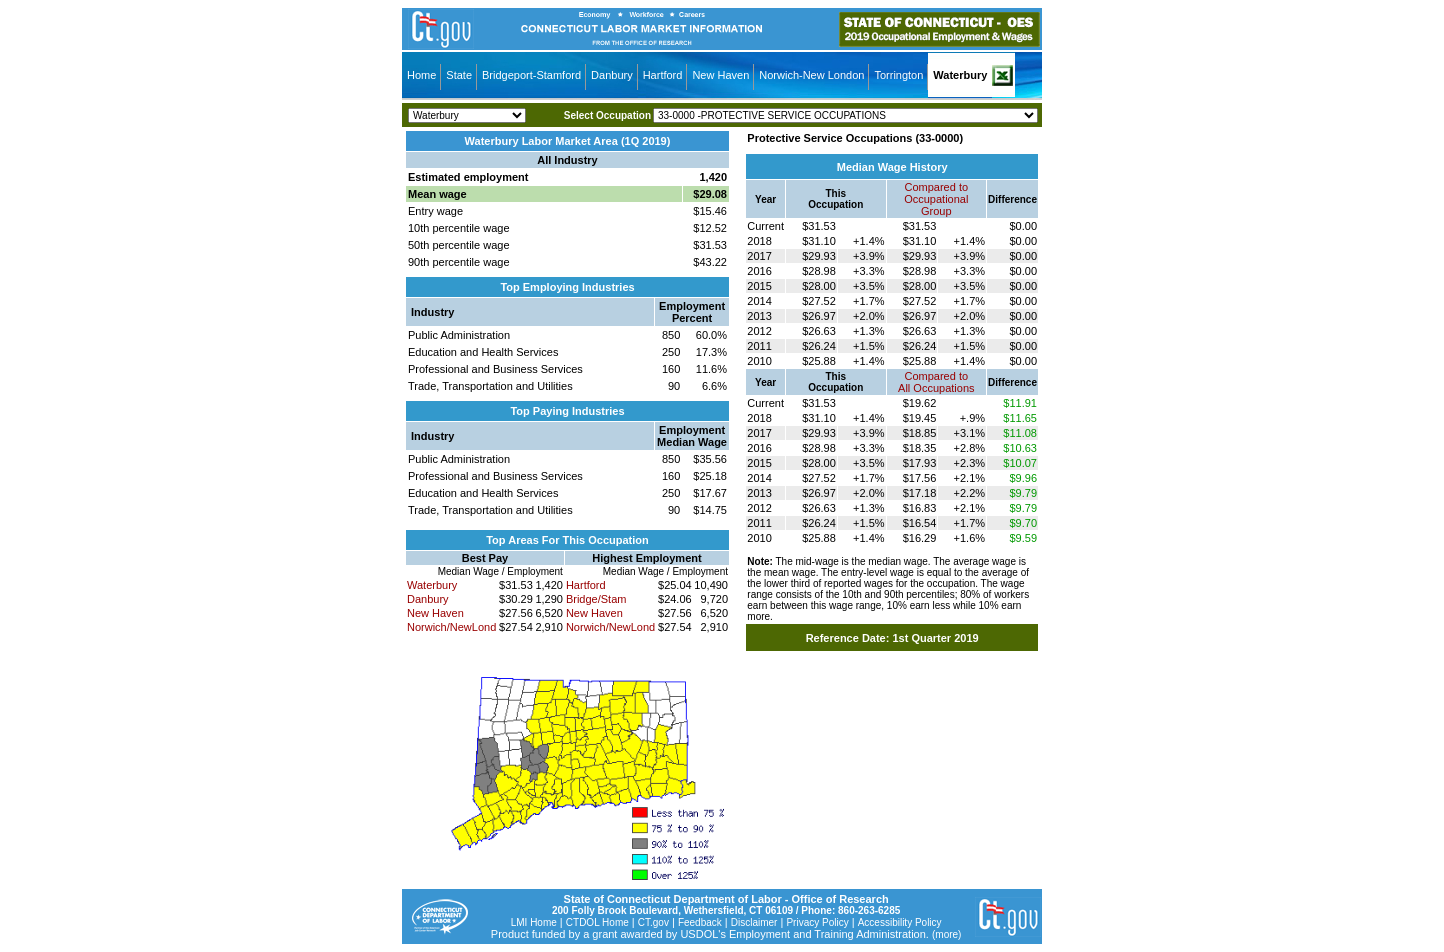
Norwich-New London (811, 75)
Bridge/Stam (596, 599)
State (459, 75)
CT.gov (653, 922)
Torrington (898, 75)
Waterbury (960, 75)
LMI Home (534, 922)
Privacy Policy (817, 922)
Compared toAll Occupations (936, 382)
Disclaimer (754, 922)
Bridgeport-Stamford (531, 75)
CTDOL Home (597, 922)
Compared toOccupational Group (936, 199)
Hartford (663, 75)
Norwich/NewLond (451, 627)
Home (421, 75)
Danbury (612, 75)
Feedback (700, 922)
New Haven (720, 75)
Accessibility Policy (900, 922)
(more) (946, 934)
